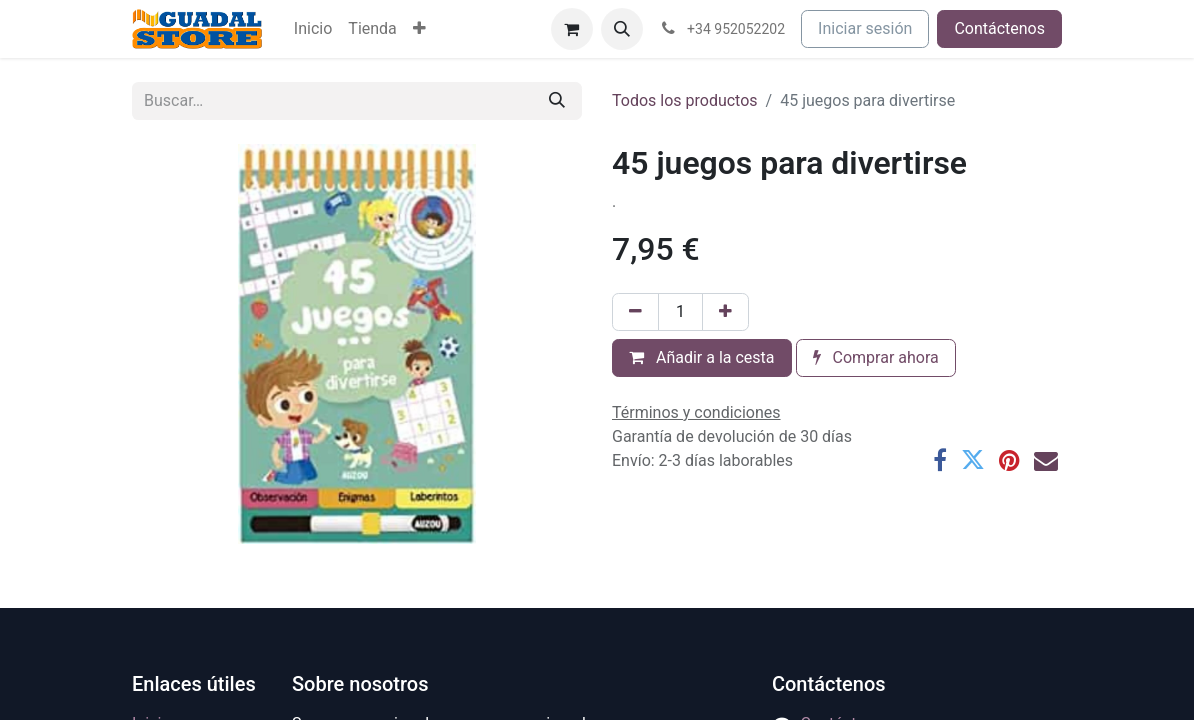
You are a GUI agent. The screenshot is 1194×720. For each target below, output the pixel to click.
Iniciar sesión (865, 28)
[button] (622, 29)
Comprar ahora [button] (876, 357)
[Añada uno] (725, 312)
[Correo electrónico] (1046, 460)
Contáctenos (999, 28)
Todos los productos (685, 100)
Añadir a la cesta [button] (702, 357)
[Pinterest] (1009, 460)
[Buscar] (557, 101)
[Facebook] (940, 460)
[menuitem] (313, 29)
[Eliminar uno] (635, 312)
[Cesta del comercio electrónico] (572, 29)
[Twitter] (973, 460)
